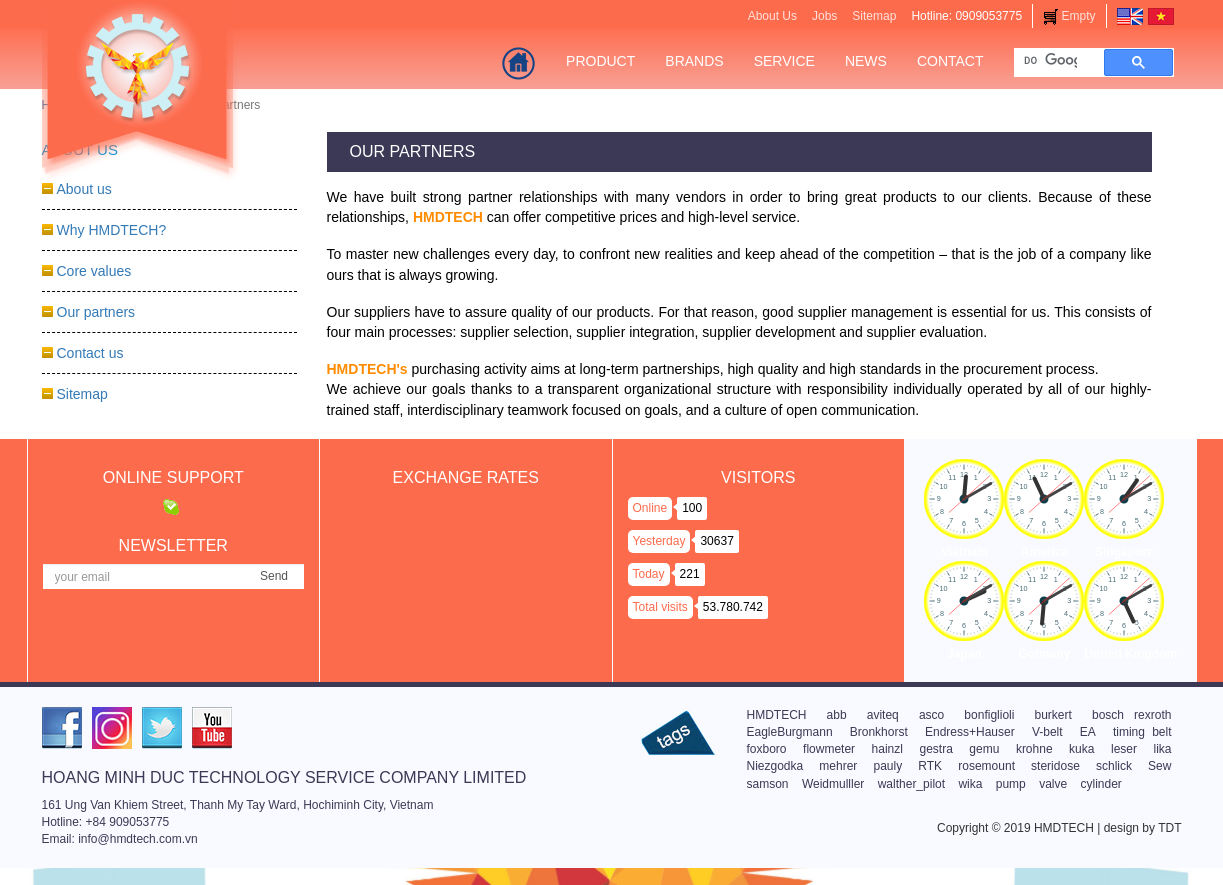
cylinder (1101, 784)
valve (1053, 784)
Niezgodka (775, 766)
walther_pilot (911, 784)
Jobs (824, 16)
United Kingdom (1130, 654)
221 (690, 574)
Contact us (90, 353)
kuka (1081, 749)
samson (768, 784)
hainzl (887, 749)
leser (1124, 749)
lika (1163, 749)
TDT (1169, 828)
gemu (984, 749)
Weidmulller (833, 784)
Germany (1044, 654)
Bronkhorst (879, 732)
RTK (930, 766)
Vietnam (964, 552)
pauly (888, 766)
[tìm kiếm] (1050, 60)
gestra (935, 749)
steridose (1055, 766)
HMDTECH (777, 715)
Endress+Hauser (970, 732)
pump (1011, 784)
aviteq (883, 715)
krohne (1034, 749)
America (1044, 552)
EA (1088, 732)
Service (784, 61)
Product (600, 61)
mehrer (838, 766)
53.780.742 (733, 607)
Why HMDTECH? (112, 230)
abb (837, 715)
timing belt (1142, 732)
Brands (694, 61)
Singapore (1124, 552)
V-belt (1047, 732)
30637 (716, 541)
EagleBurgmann (790, 732)
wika (970, 784)
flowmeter (829, 749)
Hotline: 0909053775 (966, 16)
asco (931, 715)
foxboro (767, 749)
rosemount (986, 766)
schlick (1114, 766)
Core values (94, 271)
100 (692, 508)
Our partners (96, 312)
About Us (772, 16)
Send (274, 576)
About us (84, 189)
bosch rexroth (1131, 715)
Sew (1159, 766)
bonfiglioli (989, 715)
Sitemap (874, 16)
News (866, 61)
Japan (964, 654)
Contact (950, 61)
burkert (1053, 715)
